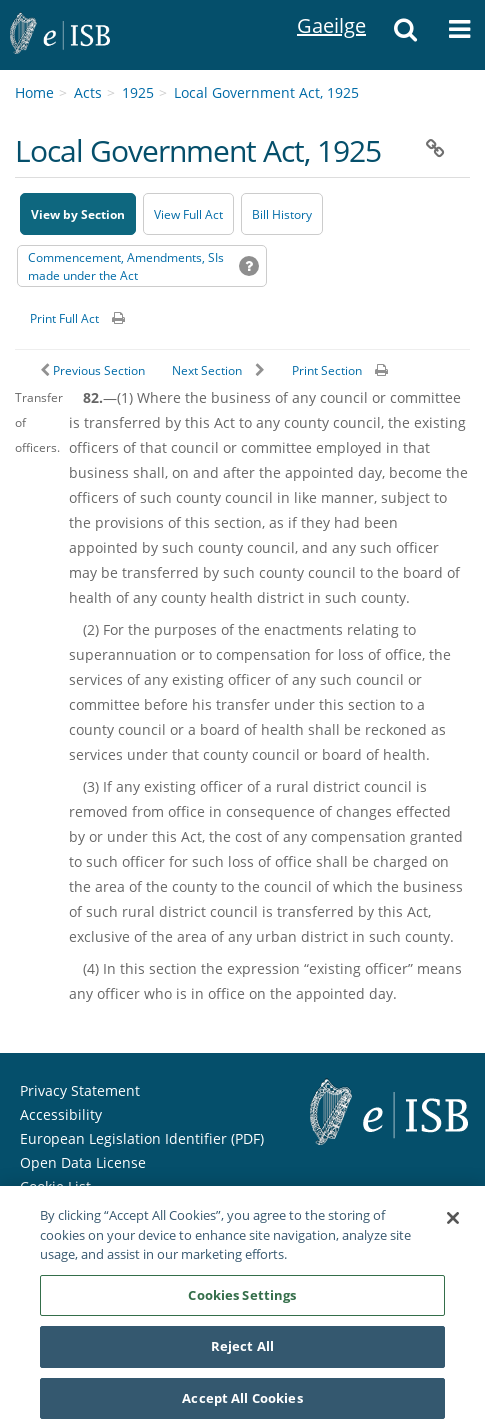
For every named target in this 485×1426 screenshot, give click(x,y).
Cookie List (55, 1186)
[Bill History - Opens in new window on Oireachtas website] (282, 214)
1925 (138, 92)
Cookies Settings (242, 1300)
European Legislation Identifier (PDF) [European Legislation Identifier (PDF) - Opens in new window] (142, 1138)
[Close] (453, 1224)
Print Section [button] (327, 370)
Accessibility (61, 1114)
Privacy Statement (80, 1090)
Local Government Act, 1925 (266, 92)
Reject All (242, 1352)
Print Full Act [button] (64, 318)
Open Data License (83, 1162)
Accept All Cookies (242, 1404)
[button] (406, 35)
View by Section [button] (78, 214)
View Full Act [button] (188, 214)
